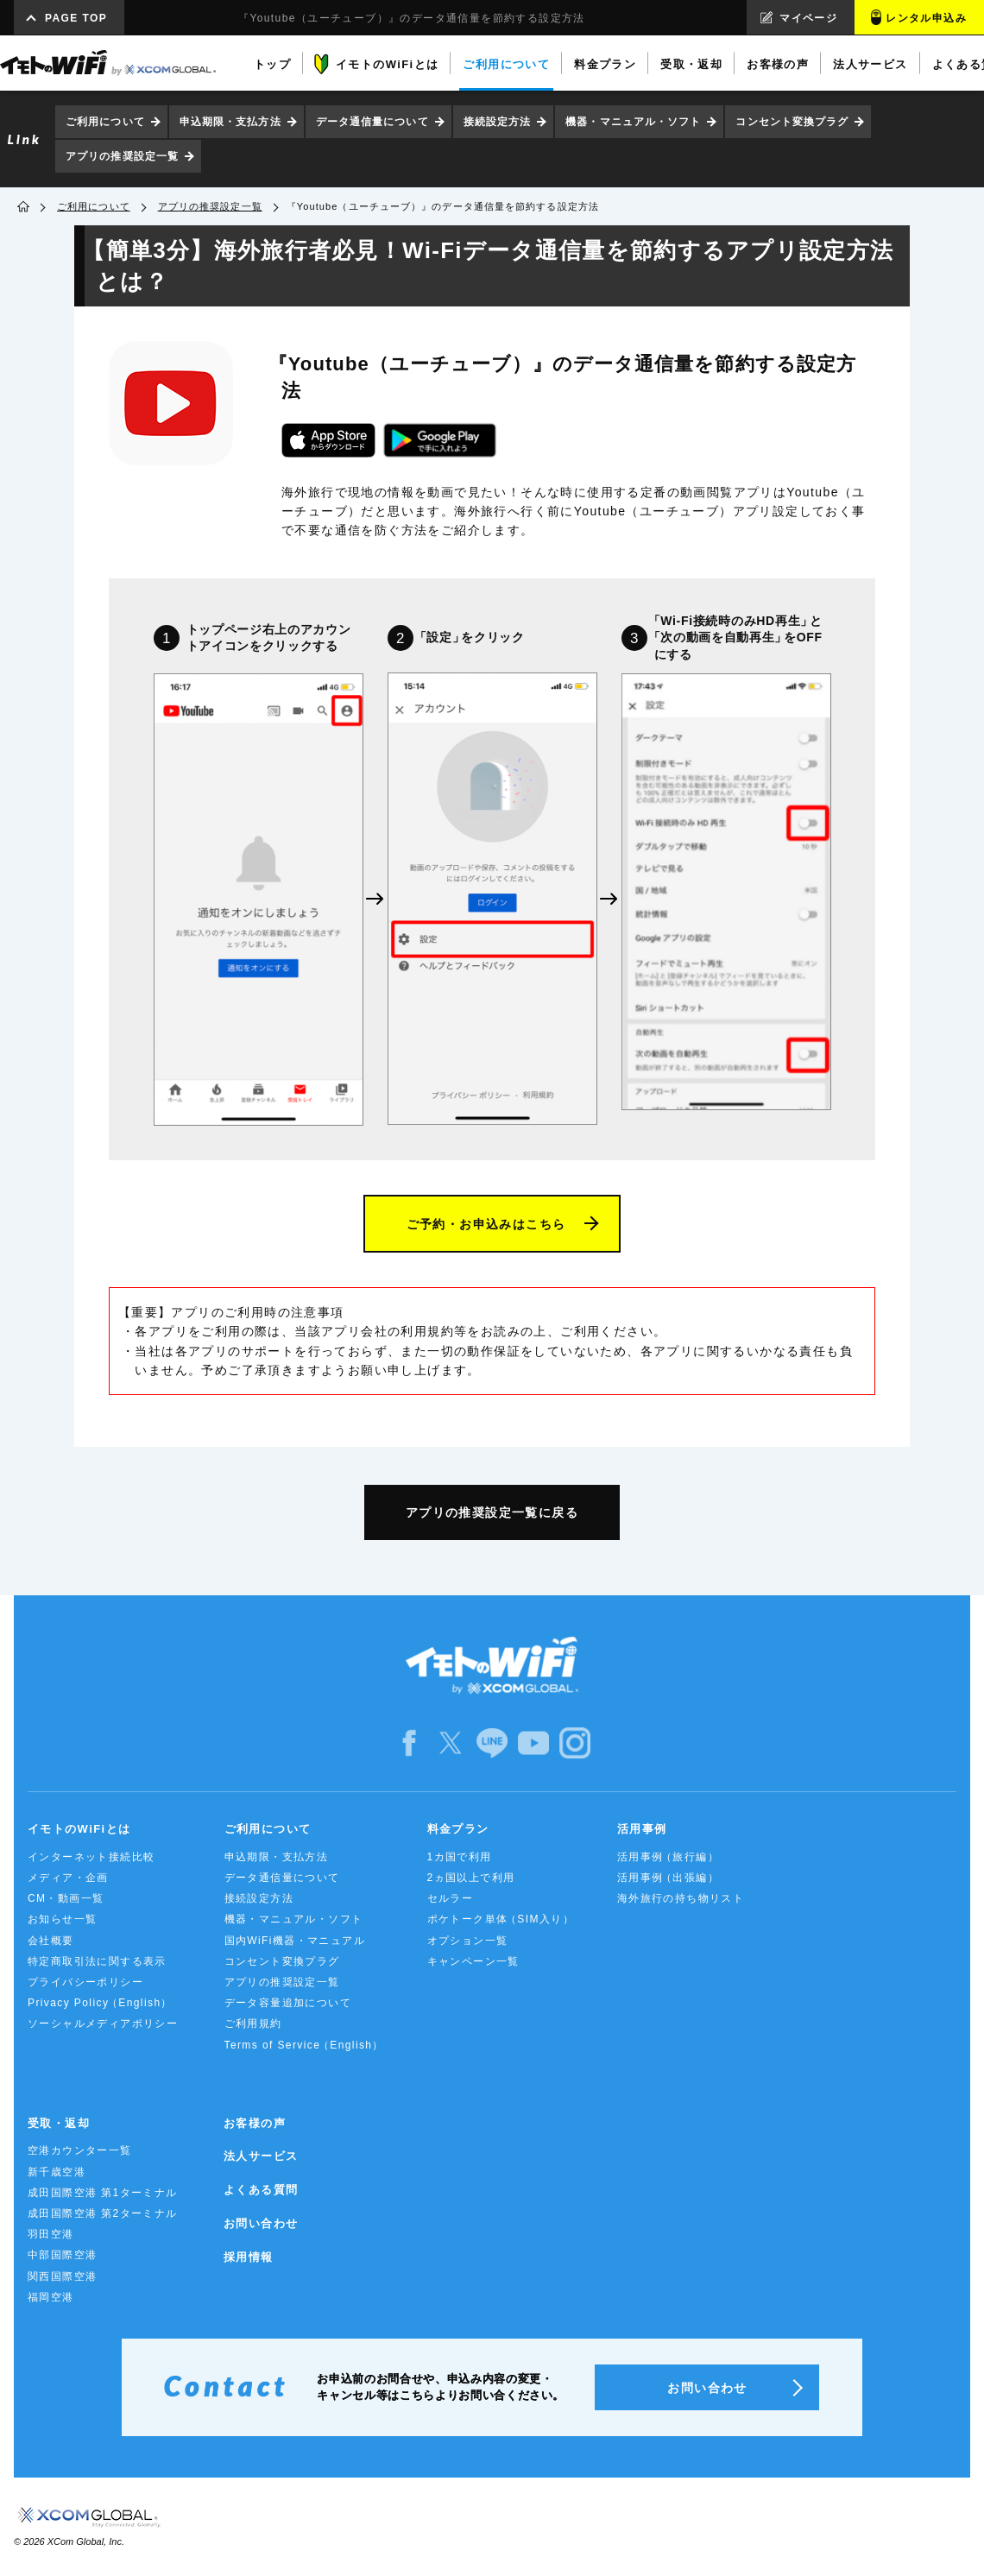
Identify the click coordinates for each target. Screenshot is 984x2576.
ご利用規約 (253, 2023)
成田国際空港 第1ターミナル (103, 2193)
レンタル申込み (926, 18)
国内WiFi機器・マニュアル (295, 1941)
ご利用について (105, 122)
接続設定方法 (498, 122)
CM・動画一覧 (66, 1898)
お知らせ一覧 (62, 1919)
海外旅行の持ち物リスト (680, 1898)
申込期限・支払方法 (230, 122)
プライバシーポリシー (85, 1982)
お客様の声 (255, 2123)
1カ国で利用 (459, 1857)
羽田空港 (51, 2234)
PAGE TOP (76, 18)
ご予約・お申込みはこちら (486, 1224)
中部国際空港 (62, 2255)
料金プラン (458, 1828)
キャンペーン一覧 (473, 1961)
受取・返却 (59, 2123)
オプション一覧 (467, 1941)
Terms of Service (303, 2045)
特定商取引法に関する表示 (97, 1961)
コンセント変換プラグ (791, 122)
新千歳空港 (56, 2172)
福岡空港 (51, 2297)
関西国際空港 (62, 2276)
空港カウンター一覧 (80, 2150)
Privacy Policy (98, 2003)
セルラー (450, 1898)
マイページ (808, 18)
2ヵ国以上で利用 (471, 1878)
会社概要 (51, 1941)
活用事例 (642, 1828)
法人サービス (261, 2156)
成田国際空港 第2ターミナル (103, 2213)
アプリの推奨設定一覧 (122, 156)
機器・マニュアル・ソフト (633, 122)
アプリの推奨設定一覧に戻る (492, 1512)
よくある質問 (261, 2189)
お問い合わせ (261, 2223)
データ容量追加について (287, 2003)
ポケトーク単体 (499, 1919)
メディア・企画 (68, 1878)
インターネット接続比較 (91, 1857)
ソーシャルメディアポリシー (103, 2023)
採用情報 (249, 2257)
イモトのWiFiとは (79, 1828)
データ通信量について (372, 122)
